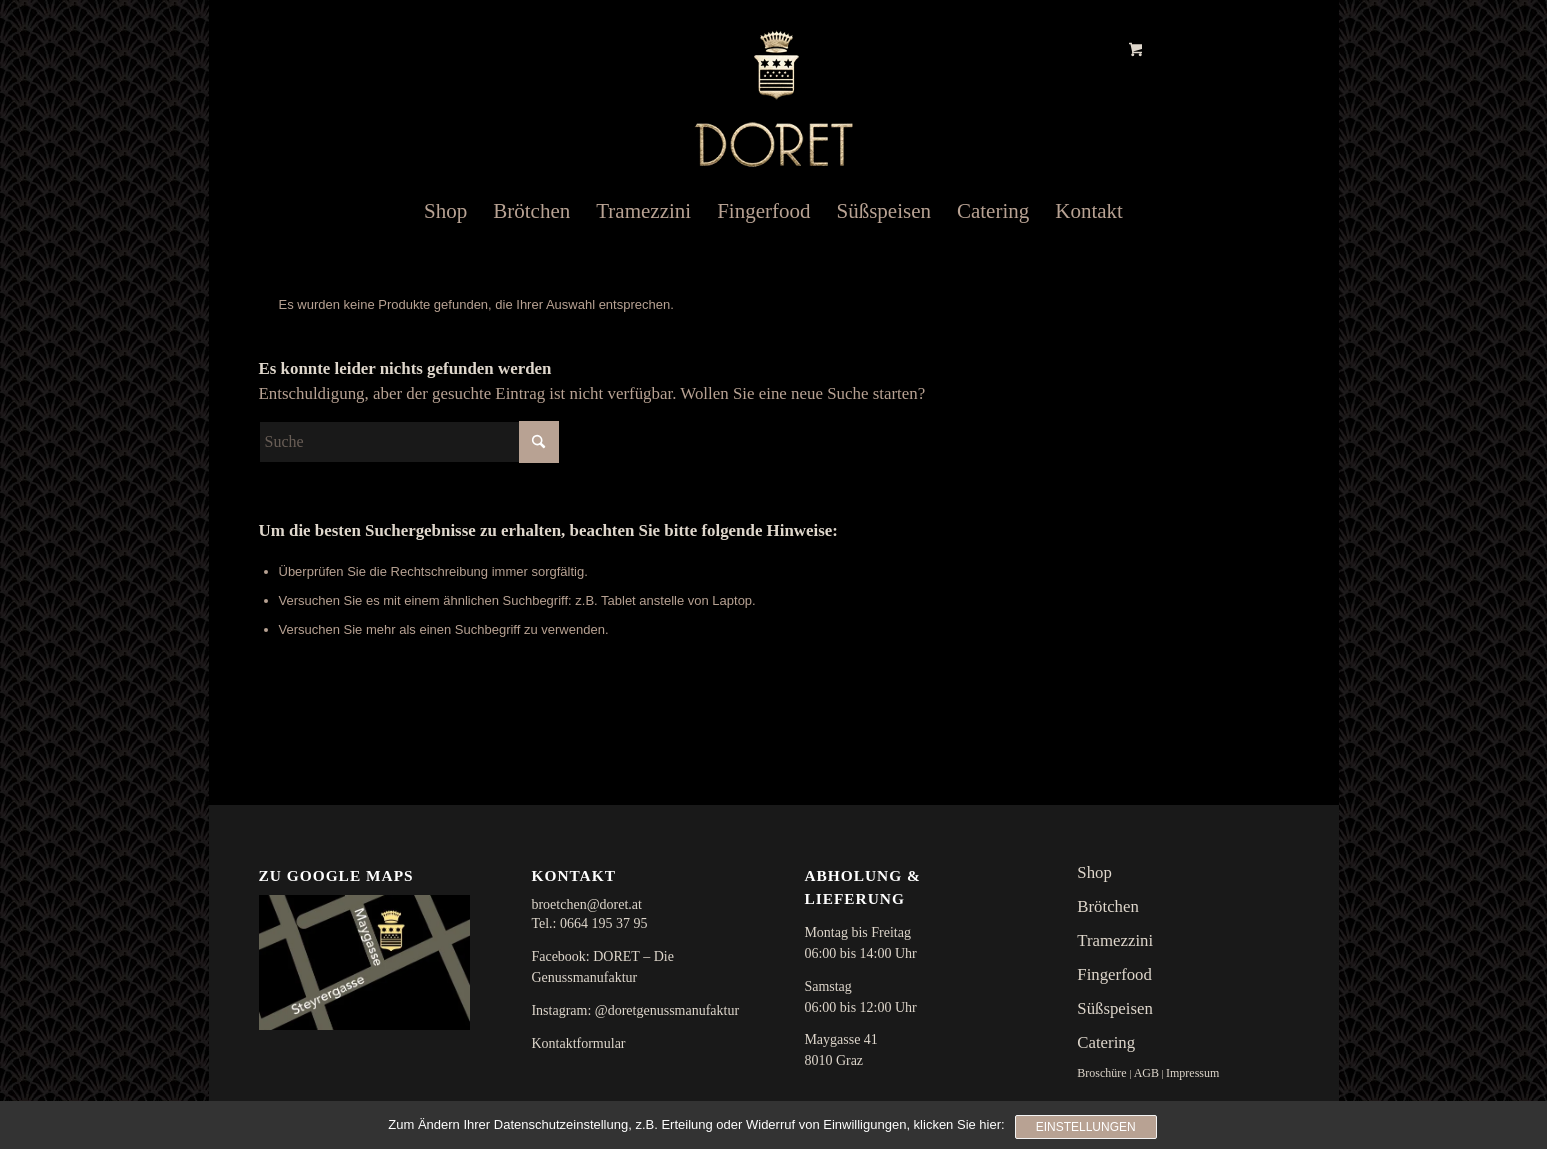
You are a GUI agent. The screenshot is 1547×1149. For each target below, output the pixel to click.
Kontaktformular (578, 1043)
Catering (1106, 1042)
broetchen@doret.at (586, 904)
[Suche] (409, 442)
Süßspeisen (1115, 1008)
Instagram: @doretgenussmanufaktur (635, 1010)
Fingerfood (1114, 974)
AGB (1146, 1073)
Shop (1094, 872)
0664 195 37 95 (604, 923)
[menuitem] (445, 211)
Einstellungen (1086, 1127)
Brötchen (1108, 906)
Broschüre (1101, 1073)
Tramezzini (1115, 940)
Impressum (1192, 1073)
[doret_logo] (774, 86)
